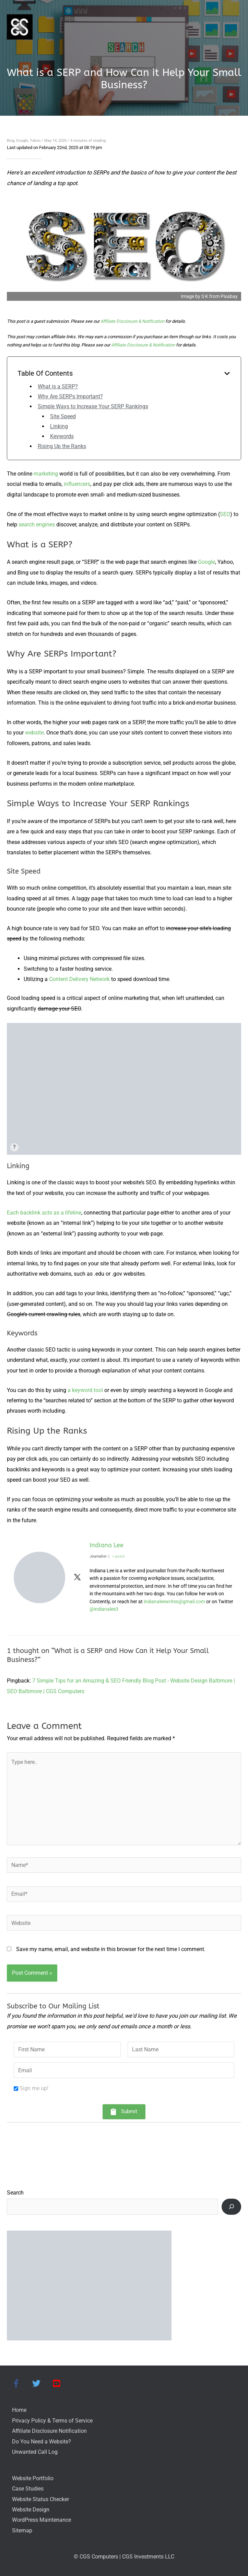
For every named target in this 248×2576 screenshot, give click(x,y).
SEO (225, 514)
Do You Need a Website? (41, 2441)
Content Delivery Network (79, 979)
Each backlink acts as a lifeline (44, 1212)
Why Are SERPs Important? (70, 396)
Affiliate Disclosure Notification (49, 2431)
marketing (46, 473)
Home (19, 2410)
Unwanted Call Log (35, 2452)
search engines (37, 524)
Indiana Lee (106, 1545)
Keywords (62, 436)
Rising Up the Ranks (62, 446)
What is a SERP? (58, 386)
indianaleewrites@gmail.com (174, 1601)
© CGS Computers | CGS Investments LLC (124, 2556)
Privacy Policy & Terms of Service (52, 2420)
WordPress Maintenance (41, 2520)
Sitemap (22, 2530)
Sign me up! (34, 2088)
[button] (124, 2111)
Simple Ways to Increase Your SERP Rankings (93, 406)
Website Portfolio (33, 2478)
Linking (59, 426)
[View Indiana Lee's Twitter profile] (77, 1577)
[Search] (231, 2207)
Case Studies (28, 2488)
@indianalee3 (104, 1609)
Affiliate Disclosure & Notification (132, 321)
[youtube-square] (57, 2383)
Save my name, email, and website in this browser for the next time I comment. (110, 1949)
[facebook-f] (20, 2383)
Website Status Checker (40, 2499)
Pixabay (229, 296)
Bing (10, 140)
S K (204, 296)
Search (15, 2192)
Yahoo (35, 140)
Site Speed (63, 416)
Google (22, 140)
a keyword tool (85, 1390)
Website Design (30, 2509)
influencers (77, 484)
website (34, 732)
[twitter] (41, 2383)
